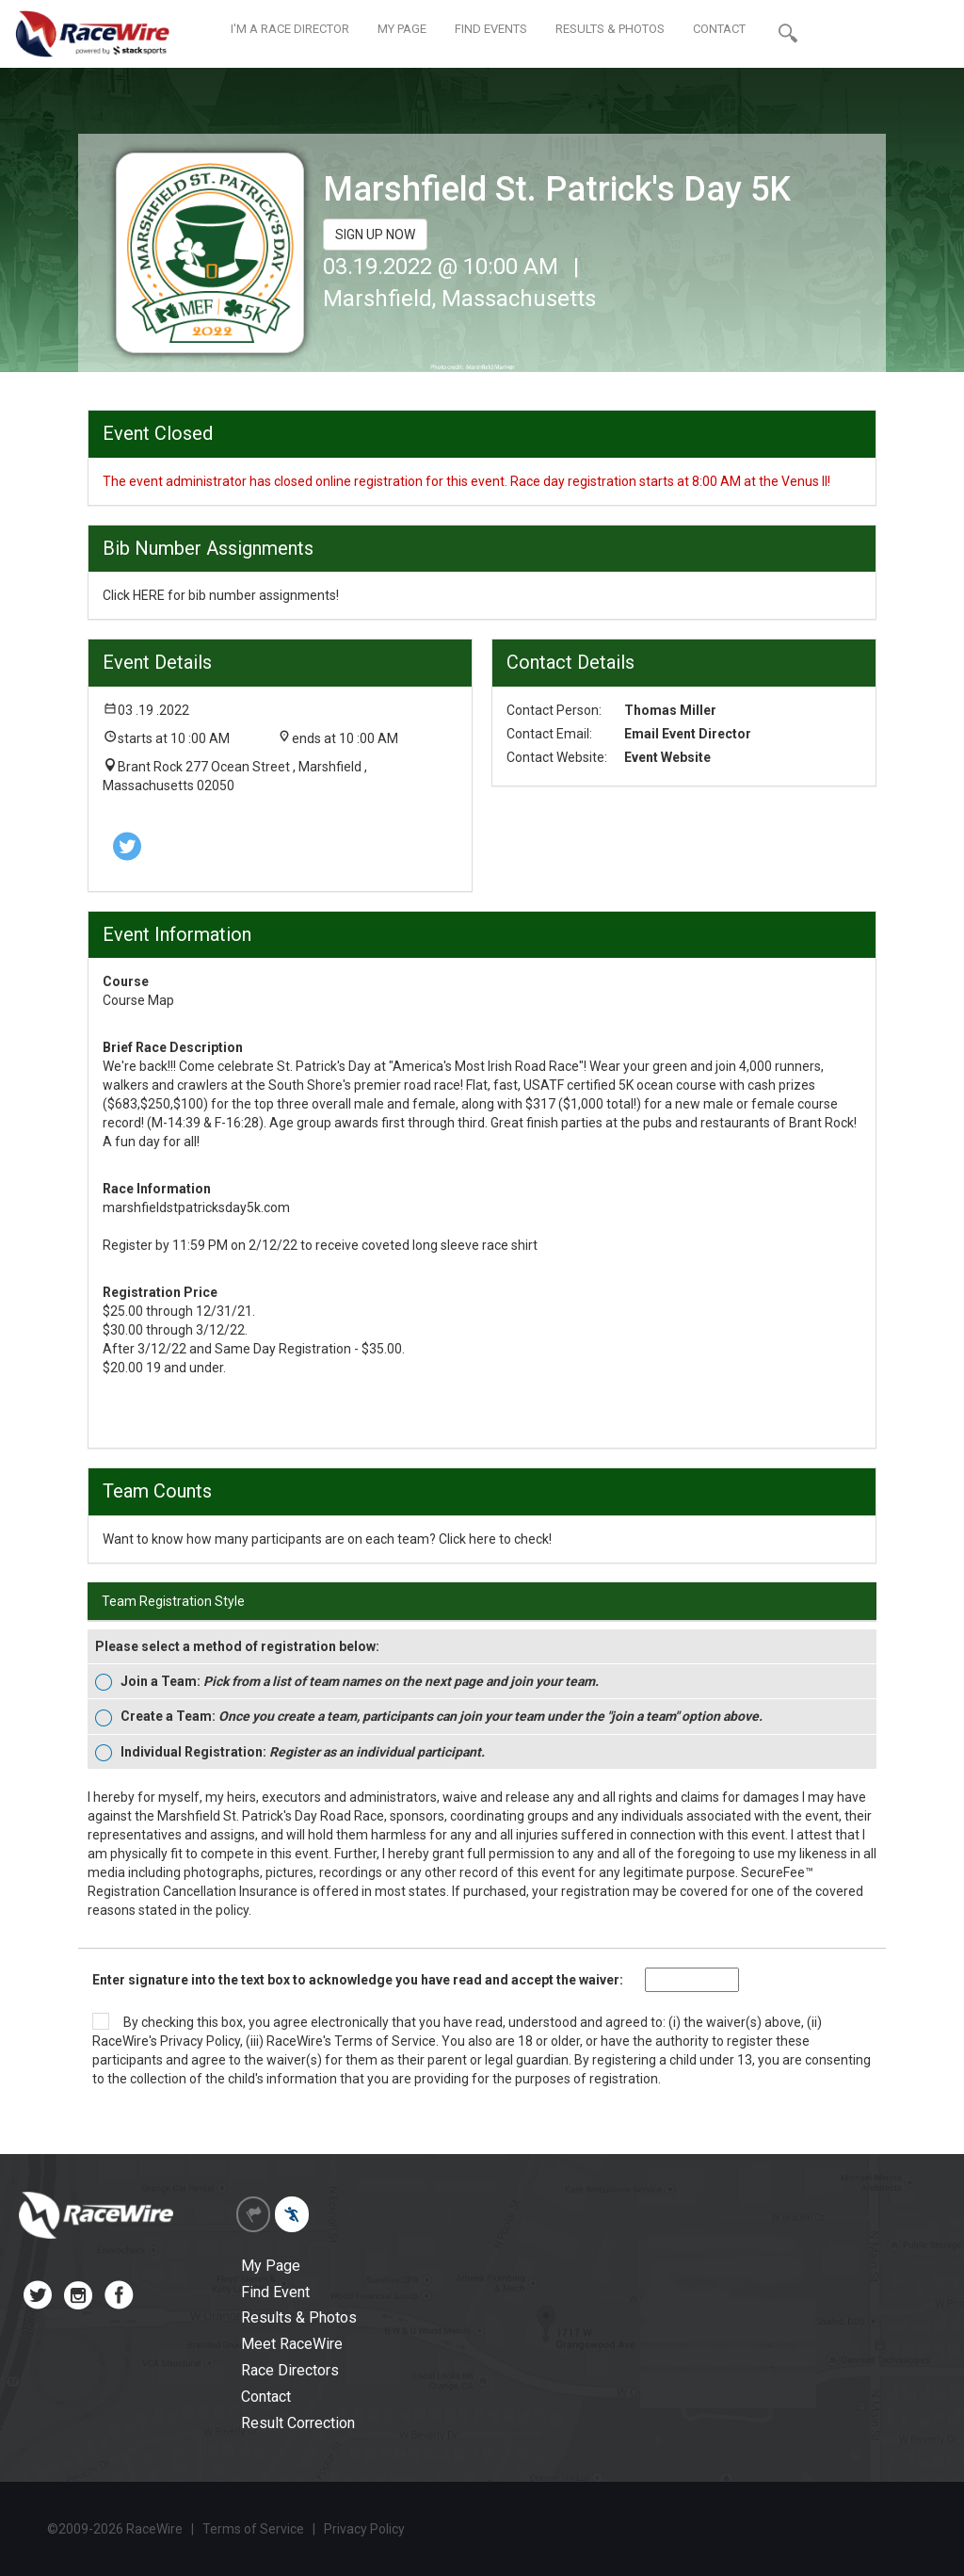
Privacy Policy (200, 2041)
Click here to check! (495, 1539)
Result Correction (298, 2423)
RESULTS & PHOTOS (610, 29)
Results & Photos (299, 2317)
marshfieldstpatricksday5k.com (196, 1207)
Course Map (138, 1000)
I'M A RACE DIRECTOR (290, 29)
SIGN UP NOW (375, 234)
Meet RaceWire (292, 2344)
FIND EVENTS (491, 29)
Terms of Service (385, 2041)
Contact (266, 2397)
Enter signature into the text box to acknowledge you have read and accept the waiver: (357, 1979)
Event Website (667, 757)
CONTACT (719, 29)
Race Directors (290, 2370)
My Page (270, 2266)
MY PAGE (402, 29)
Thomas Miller (670, 710)
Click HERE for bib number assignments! (221, 595)
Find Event (275, 2292)
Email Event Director (687, 733)
